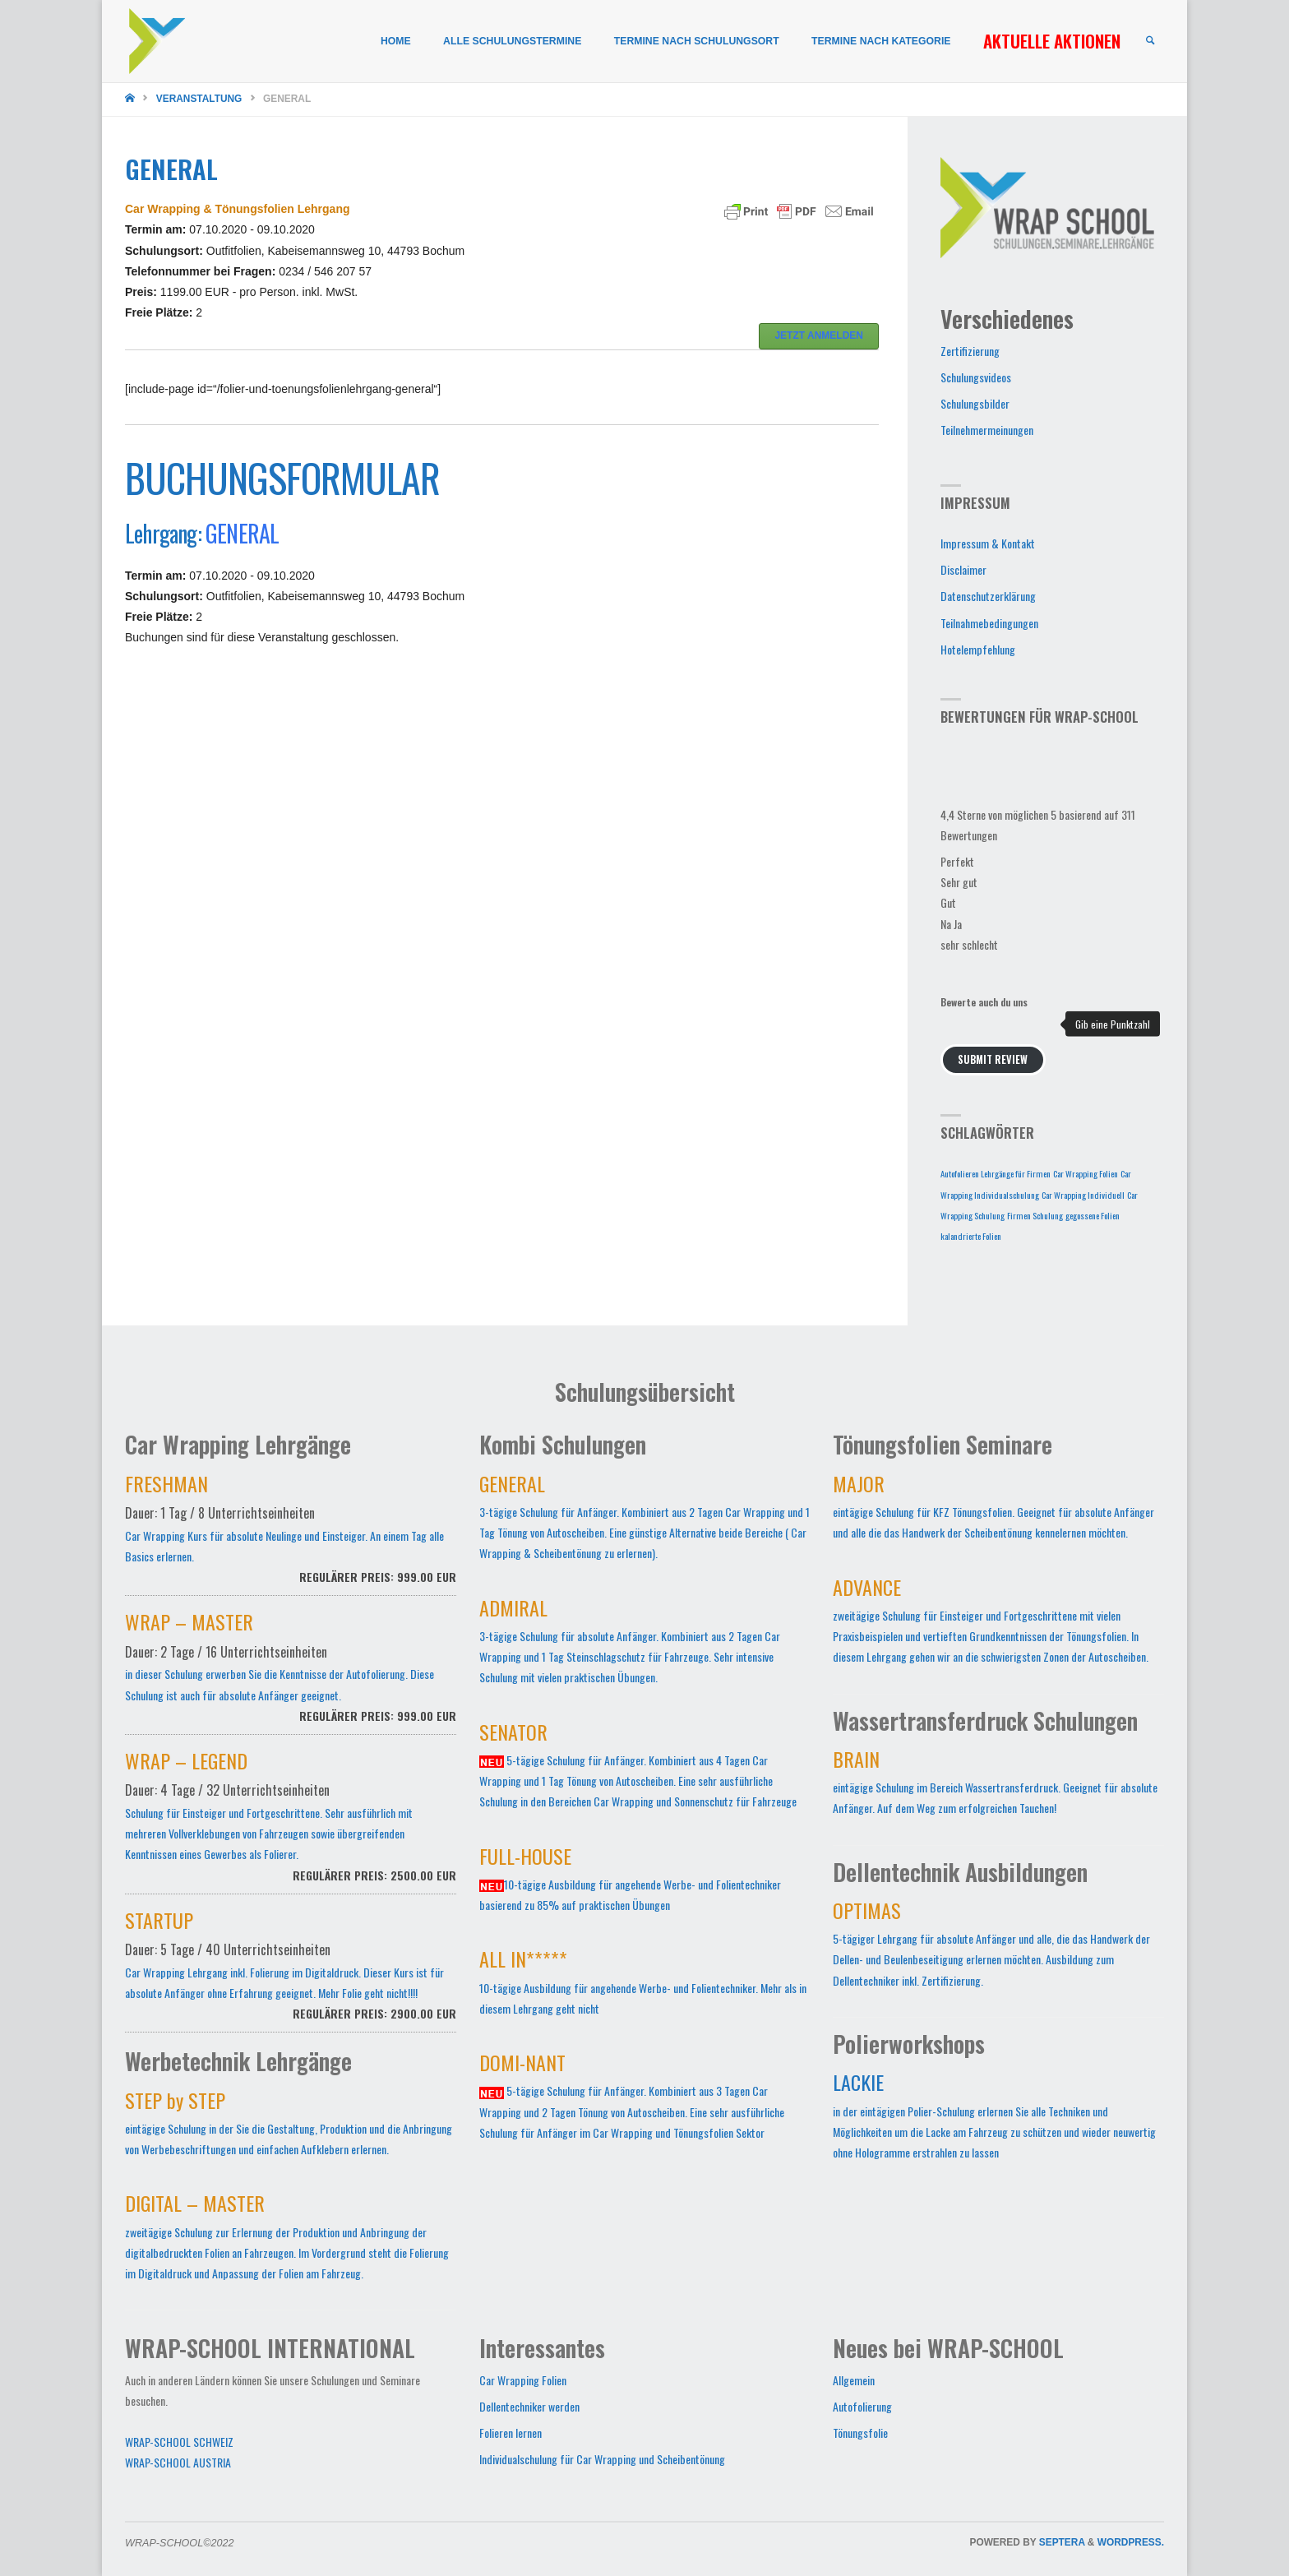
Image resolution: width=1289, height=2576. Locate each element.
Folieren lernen (510, 2432)
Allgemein (854, 2380)
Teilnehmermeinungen (986, 429)
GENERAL (242, 533)
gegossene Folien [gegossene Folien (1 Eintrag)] (1092, 1215)
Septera (1061, 2542)
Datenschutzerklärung (988, 595)
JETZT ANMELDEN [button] (818, 335)
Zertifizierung (970, 350)
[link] (1149, 41)
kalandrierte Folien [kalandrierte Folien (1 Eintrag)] (970, 1235)
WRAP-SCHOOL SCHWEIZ (179, 2441)
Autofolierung (862, 2406)
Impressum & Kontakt (987, 543)
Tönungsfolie (860, 2432)
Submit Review (993, 1059)
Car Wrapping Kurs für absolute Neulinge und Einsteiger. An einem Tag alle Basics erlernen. (290, 1537)
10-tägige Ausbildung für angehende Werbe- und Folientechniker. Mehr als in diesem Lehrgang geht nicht (642, 1985)
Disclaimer (963, 569)
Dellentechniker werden (529, 2406)
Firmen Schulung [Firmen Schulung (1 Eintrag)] (1035, 1215)
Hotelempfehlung (977, 649)
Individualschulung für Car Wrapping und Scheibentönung (602, 2458)
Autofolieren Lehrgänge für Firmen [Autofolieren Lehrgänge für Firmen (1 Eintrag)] (995, 1173)
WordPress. (1130, 2542)
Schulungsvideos (975, 377)
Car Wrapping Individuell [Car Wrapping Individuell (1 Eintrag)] (1083, 1194)
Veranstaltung (199, 98)
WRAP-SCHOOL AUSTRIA (178, 2462)
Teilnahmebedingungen (989, 622)
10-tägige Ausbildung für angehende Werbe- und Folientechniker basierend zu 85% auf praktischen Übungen (630, 1882)
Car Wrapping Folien (522, 2380)
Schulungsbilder (974, 403)
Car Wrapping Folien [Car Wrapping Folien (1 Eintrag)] (1085, 1173)
